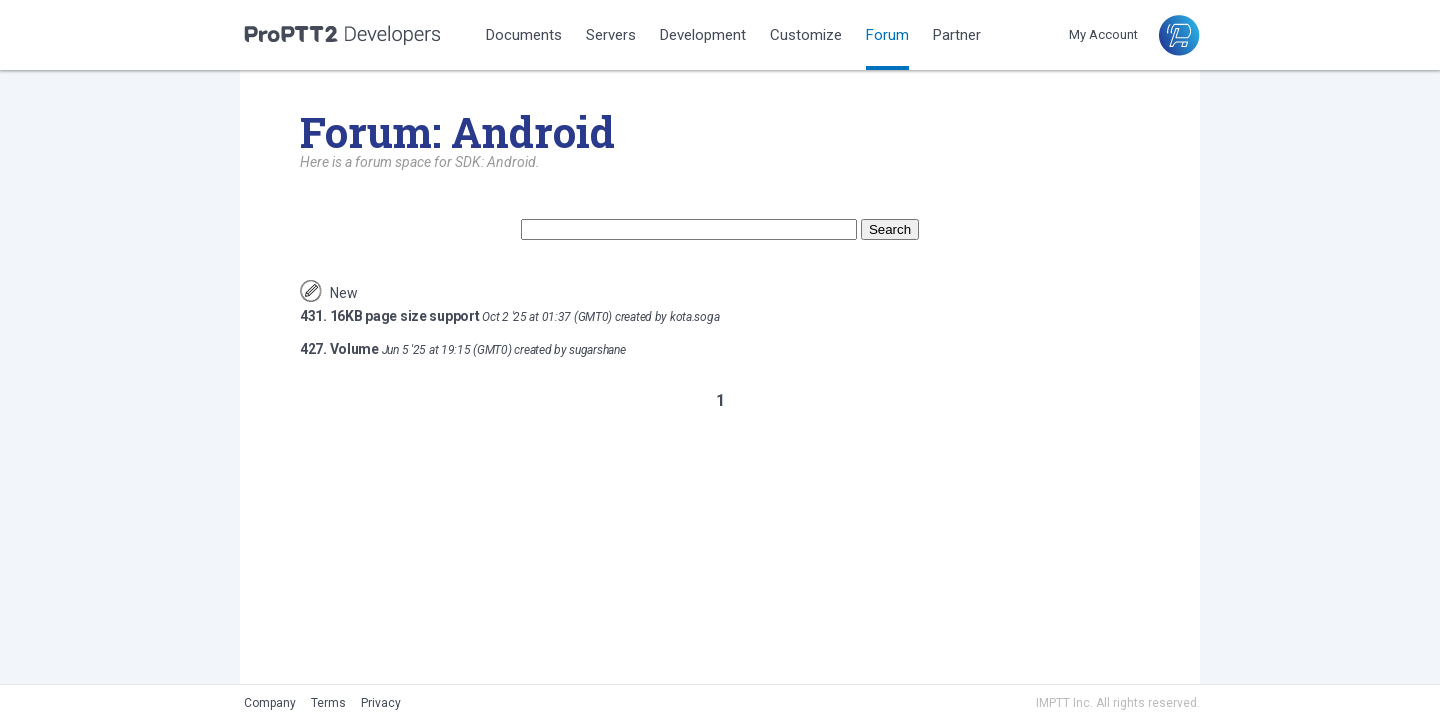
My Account (1103, 34)
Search (890, 229)
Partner (957, 35)
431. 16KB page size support (389, 316)
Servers (611, 35)
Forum (887, 35)
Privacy (381, 703)
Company (270, 703)
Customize (806, 35)
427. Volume (339, 349)
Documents (524, 35)
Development (703, 35)
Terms (328, 703)
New (344, 293)
